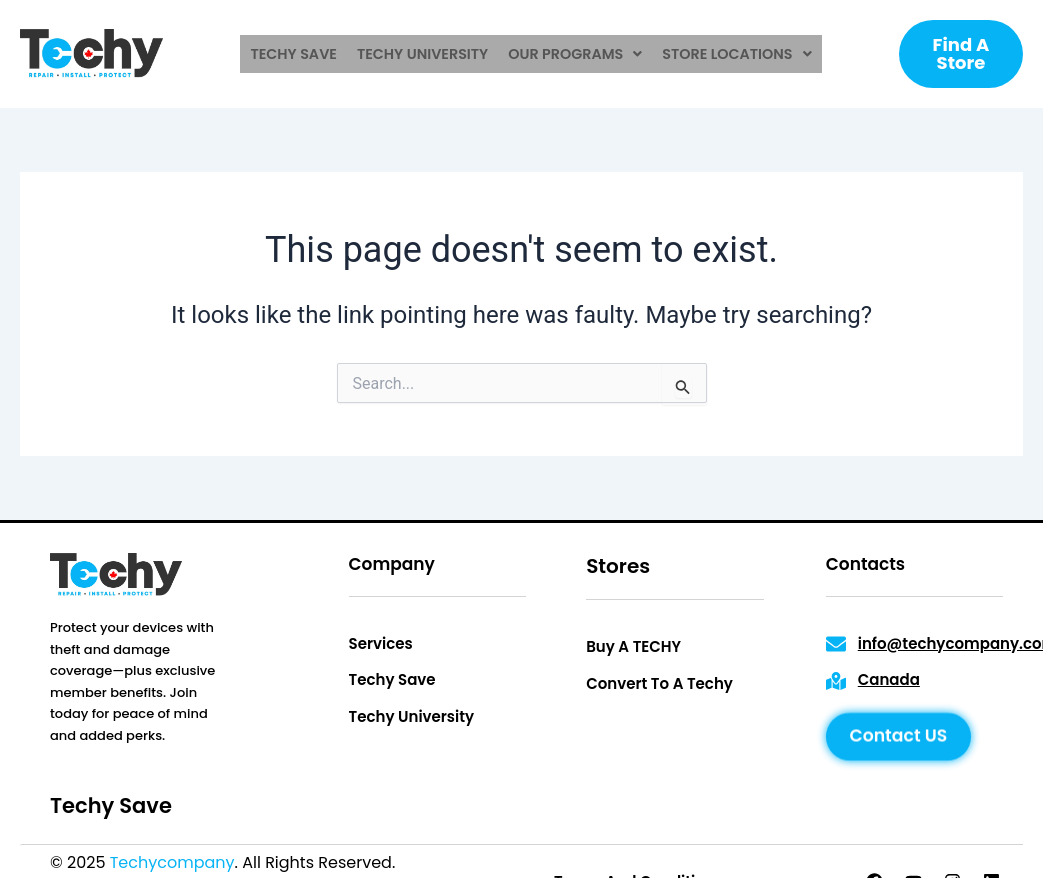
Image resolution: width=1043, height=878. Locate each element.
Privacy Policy (454, 862)
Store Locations (733, 54)
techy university (424, 54)
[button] (574, 54)
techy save (298, 54)
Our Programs (574, 54)
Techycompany (172, 862)
